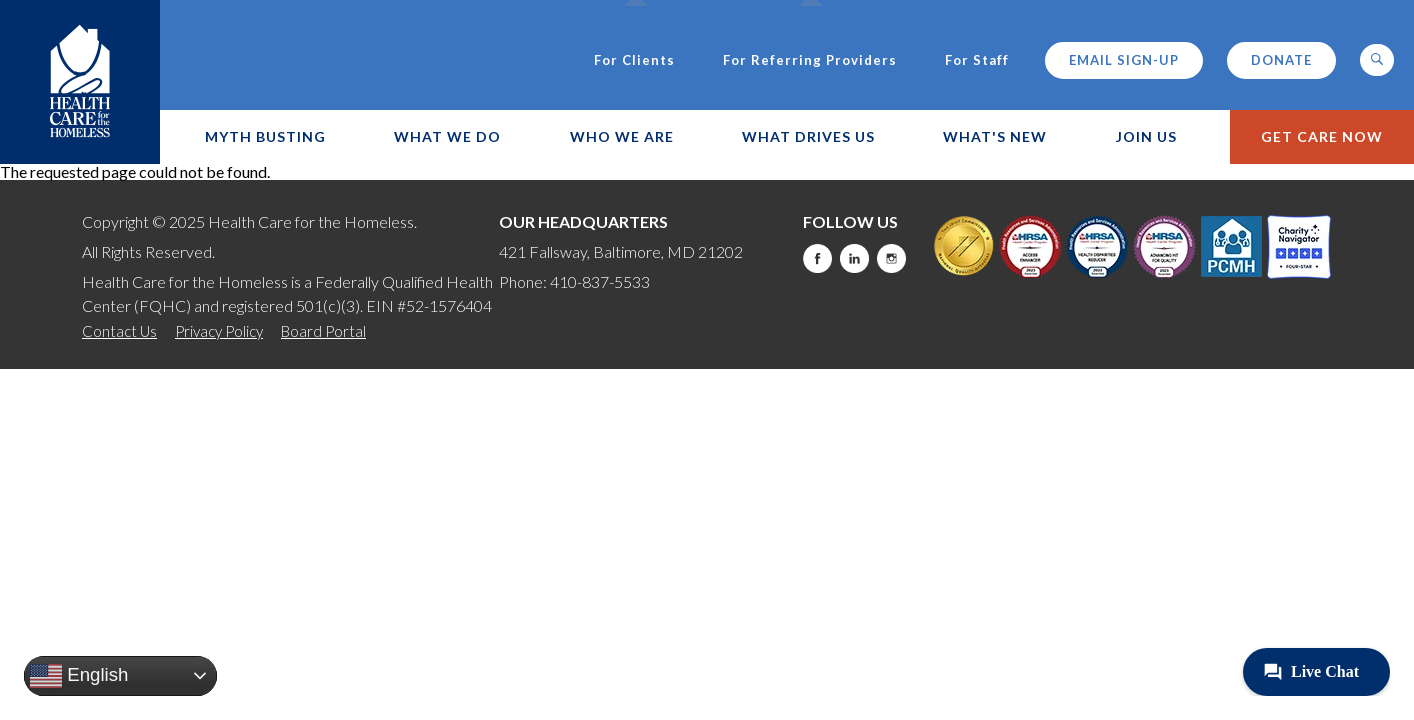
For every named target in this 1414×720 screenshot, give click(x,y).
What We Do (447, 136)
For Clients (634, 60)
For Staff (977, 60)
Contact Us (119, 331)
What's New (995, 136)
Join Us (1146, 136)
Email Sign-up (1124, 60)
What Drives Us (808, 136)
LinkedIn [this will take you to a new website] (854, 258)
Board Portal (323, 331)
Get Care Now (1322, 136)
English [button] (79, 676)
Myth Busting (265, 136)
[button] (1377, 60)
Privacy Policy (219, 331)
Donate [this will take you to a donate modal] (1281, 60)
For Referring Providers (810, 60)
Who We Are (622, 136)
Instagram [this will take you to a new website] (891, 258)
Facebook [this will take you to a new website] (817, 258)
